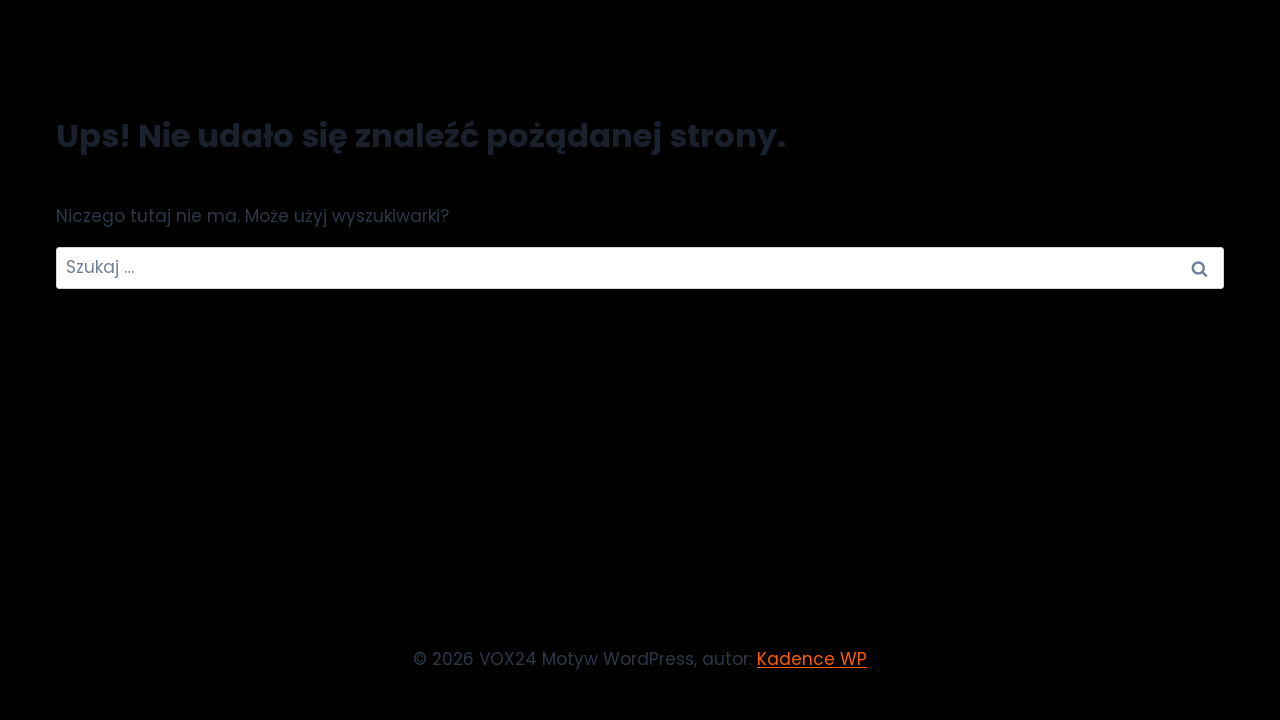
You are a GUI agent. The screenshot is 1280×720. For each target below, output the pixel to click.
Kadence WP (812, 659)
